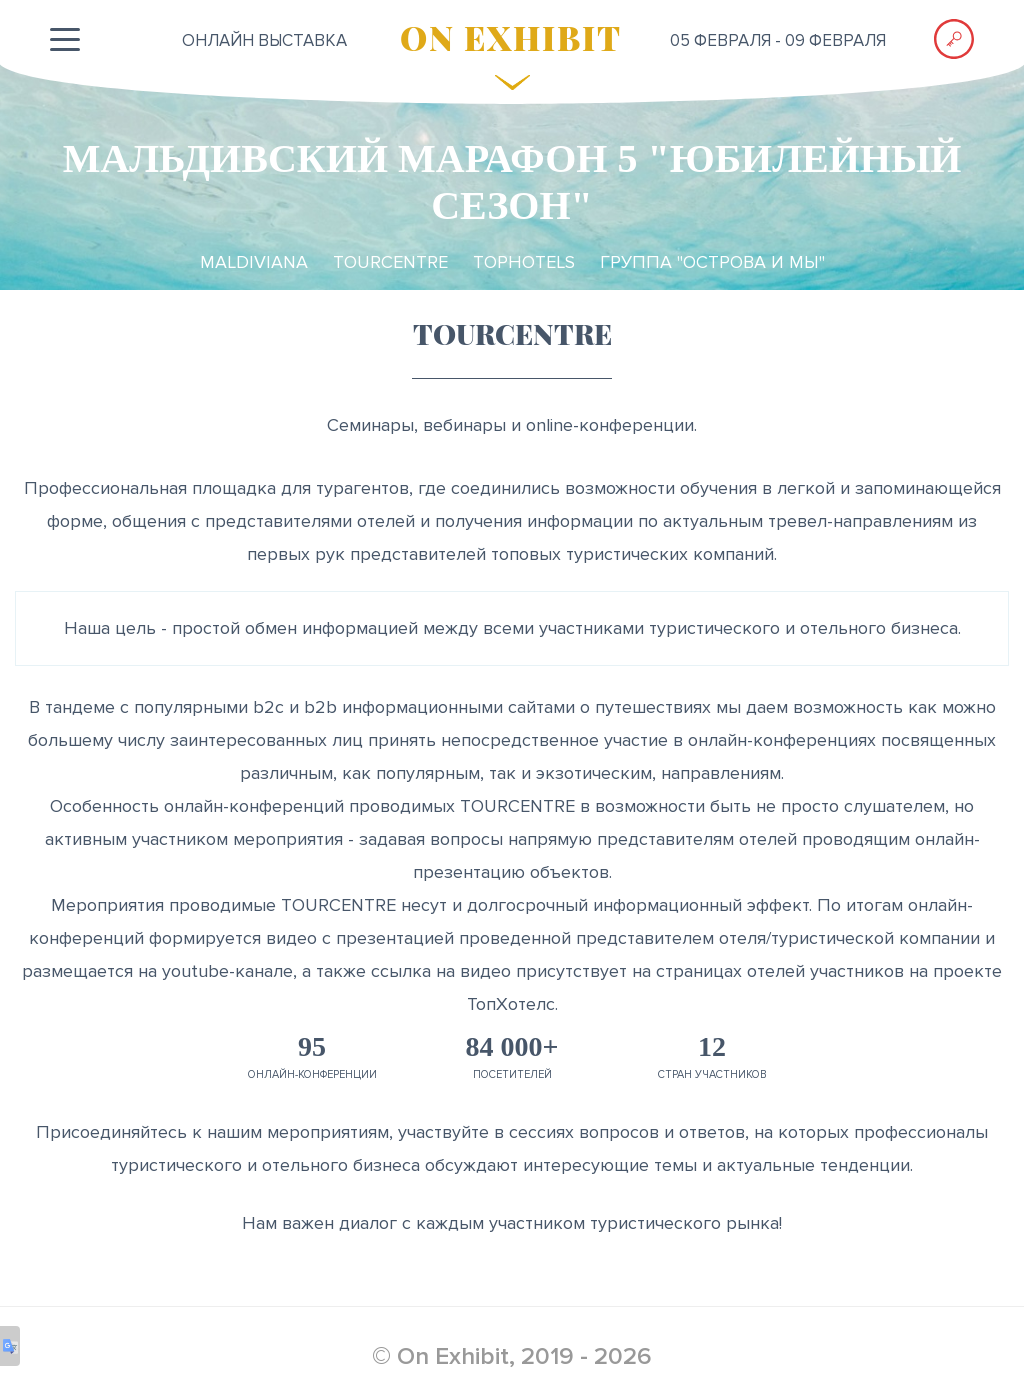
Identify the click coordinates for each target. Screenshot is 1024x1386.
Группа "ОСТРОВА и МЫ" (712, 262)
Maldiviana (254, 262)
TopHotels (524, 262)
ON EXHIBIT (511, 37)
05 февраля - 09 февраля (778, 40)
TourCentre (390, 262)
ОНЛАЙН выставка (264, 40)
